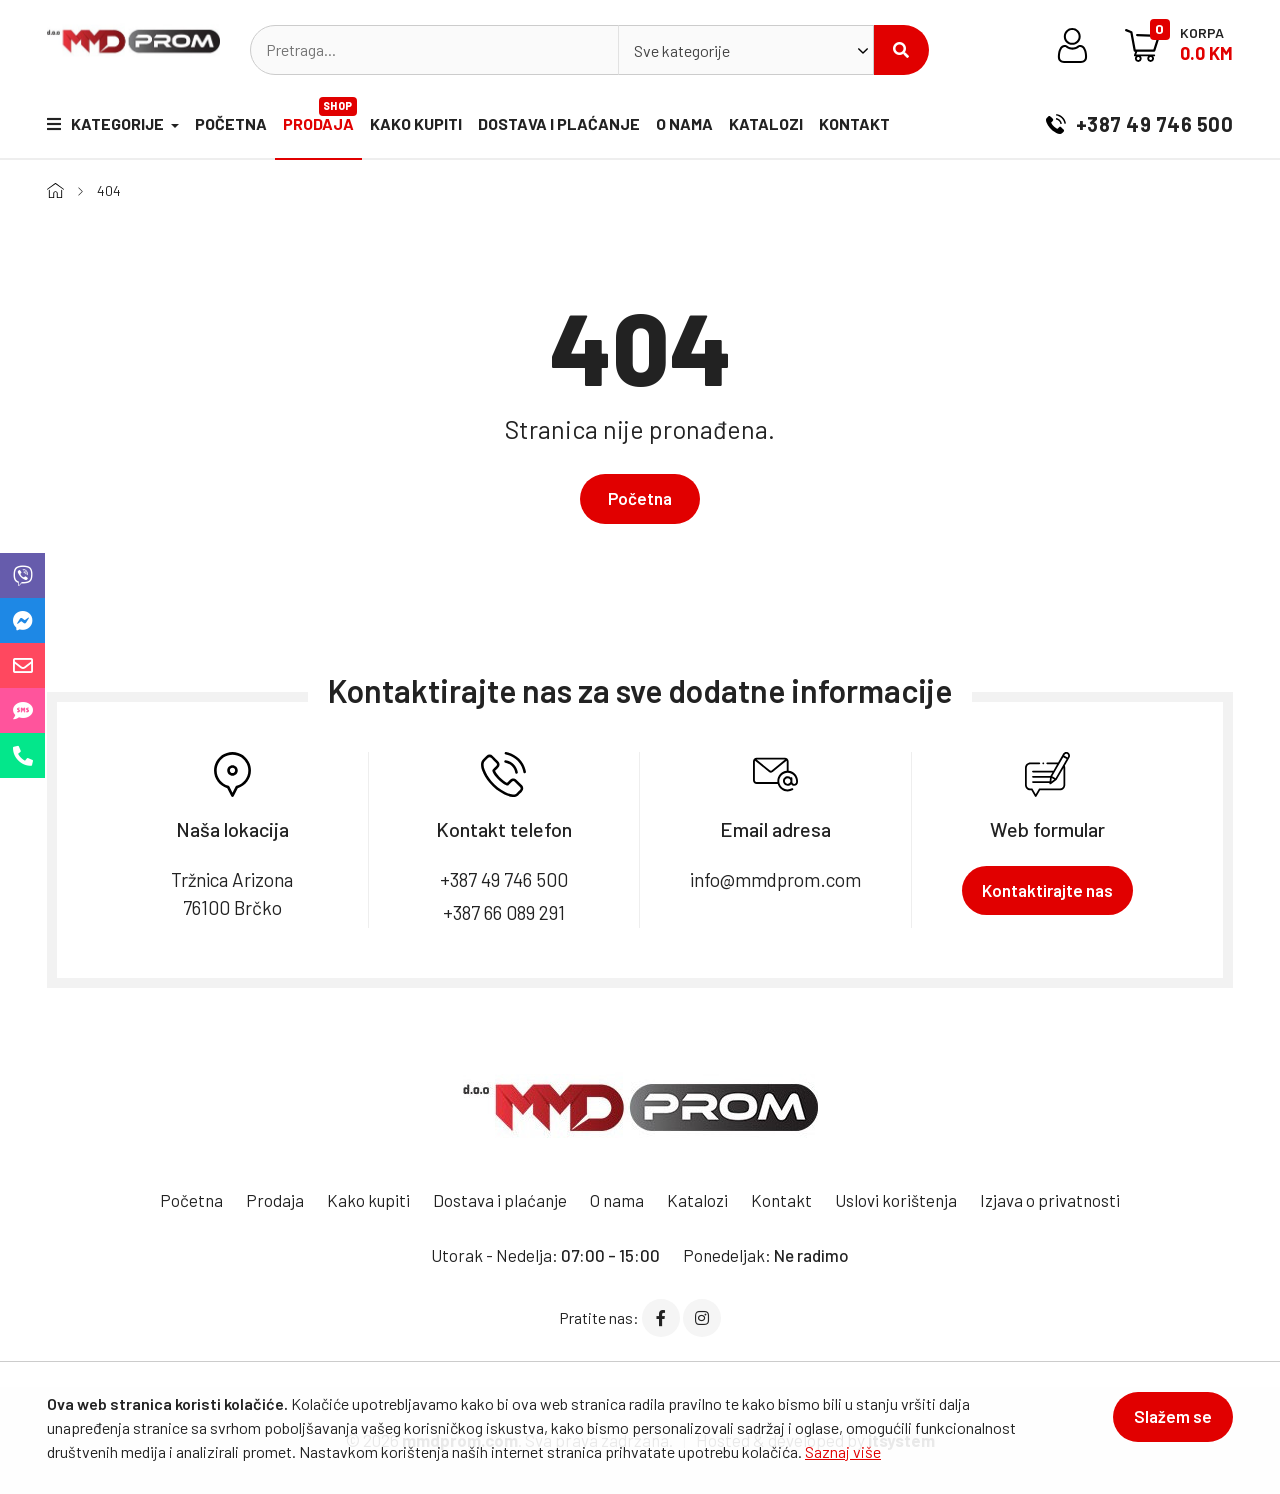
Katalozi (766, 123)
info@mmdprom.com (775, 879)
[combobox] (746, 50)
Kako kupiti (416, 123)
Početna (231, 123)
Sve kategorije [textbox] (682, 50)
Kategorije (107, 123)
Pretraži (901, 50)
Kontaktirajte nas (1047, 890)
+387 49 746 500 (1139, 124)
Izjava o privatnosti (1050, 1200)
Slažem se (1173, 1416)
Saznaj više (843, 1451)
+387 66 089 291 (504, 912)
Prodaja (320, 115)
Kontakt (854, 123)
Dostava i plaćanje (559, 123)
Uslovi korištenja (896, 1200)
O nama (684, 123)
